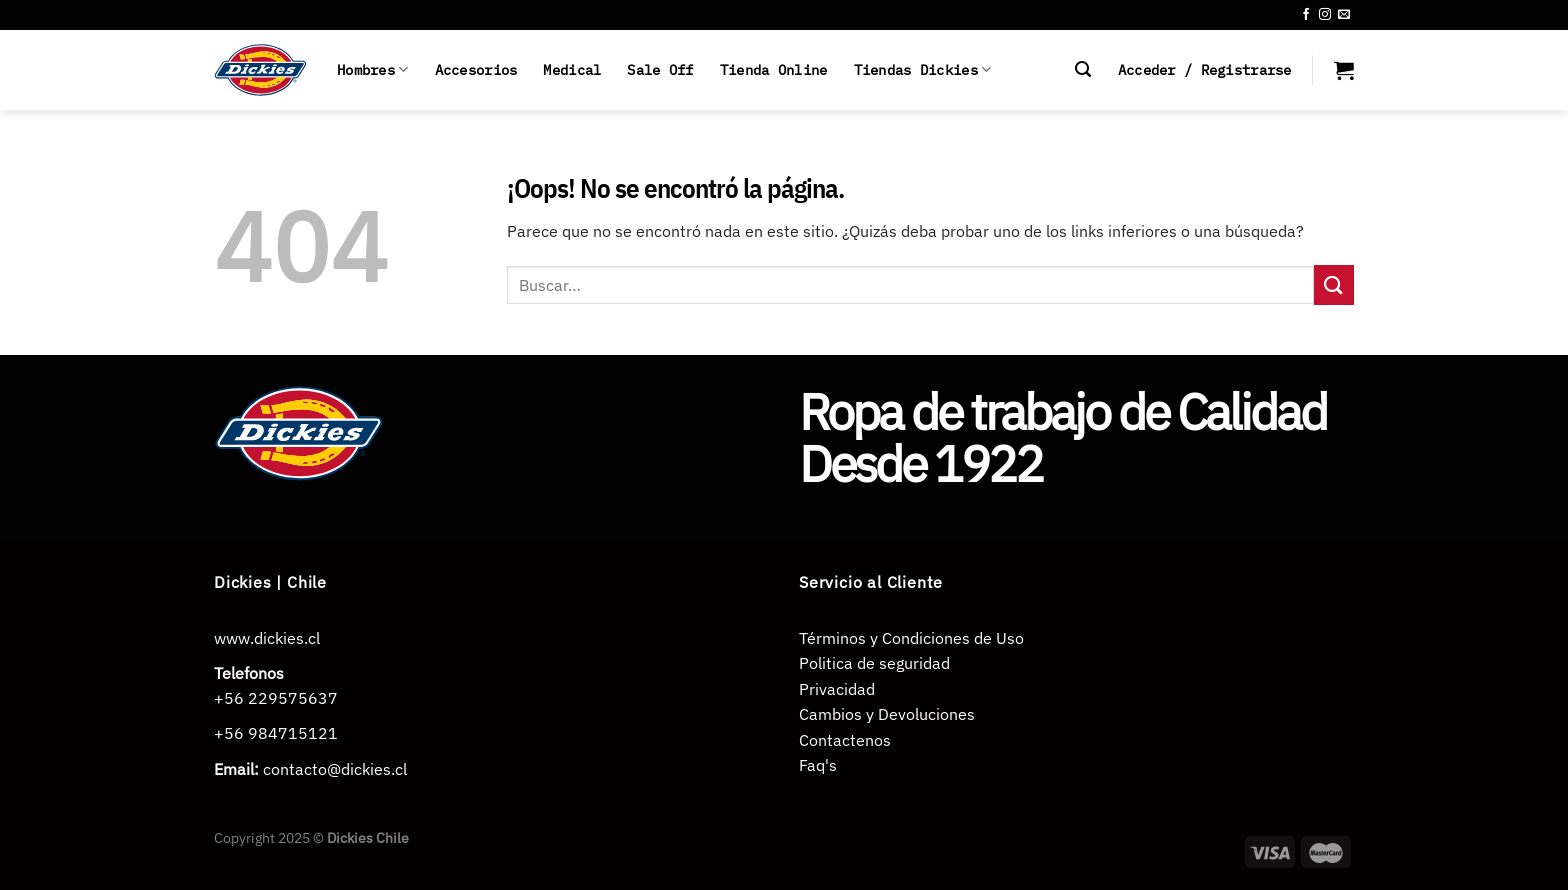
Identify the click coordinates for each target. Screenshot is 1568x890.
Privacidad (837, 689)
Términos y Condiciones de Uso (911, 638)
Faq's (818, 765)
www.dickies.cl (267, 638)
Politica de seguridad (874, 663)
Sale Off (660, 69)
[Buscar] (1083, 69)
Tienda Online (774, 69)
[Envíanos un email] (1344, 15)
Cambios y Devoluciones (887, 714)
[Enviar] (1334, 284)
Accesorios (476, 69)
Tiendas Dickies (923, 70)
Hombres (373, 70)
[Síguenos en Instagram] (1325, 15)
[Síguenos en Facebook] (1306, 15)
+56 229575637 (276, 698)
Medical (572, 69)
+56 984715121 (276, 733)
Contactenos (845, 740)
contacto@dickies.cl (335, 769)
